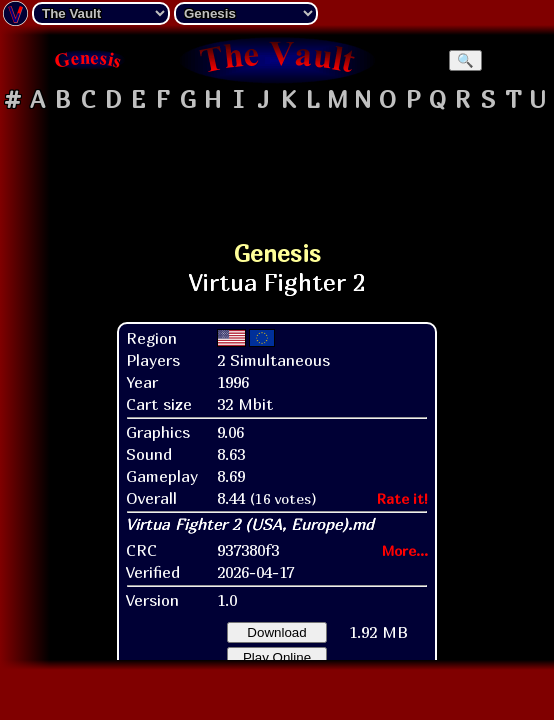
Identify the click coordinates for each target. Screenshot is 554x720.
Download (276, 632)
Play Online (277, 657)
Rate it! (402, 498)
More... (405, 550)
